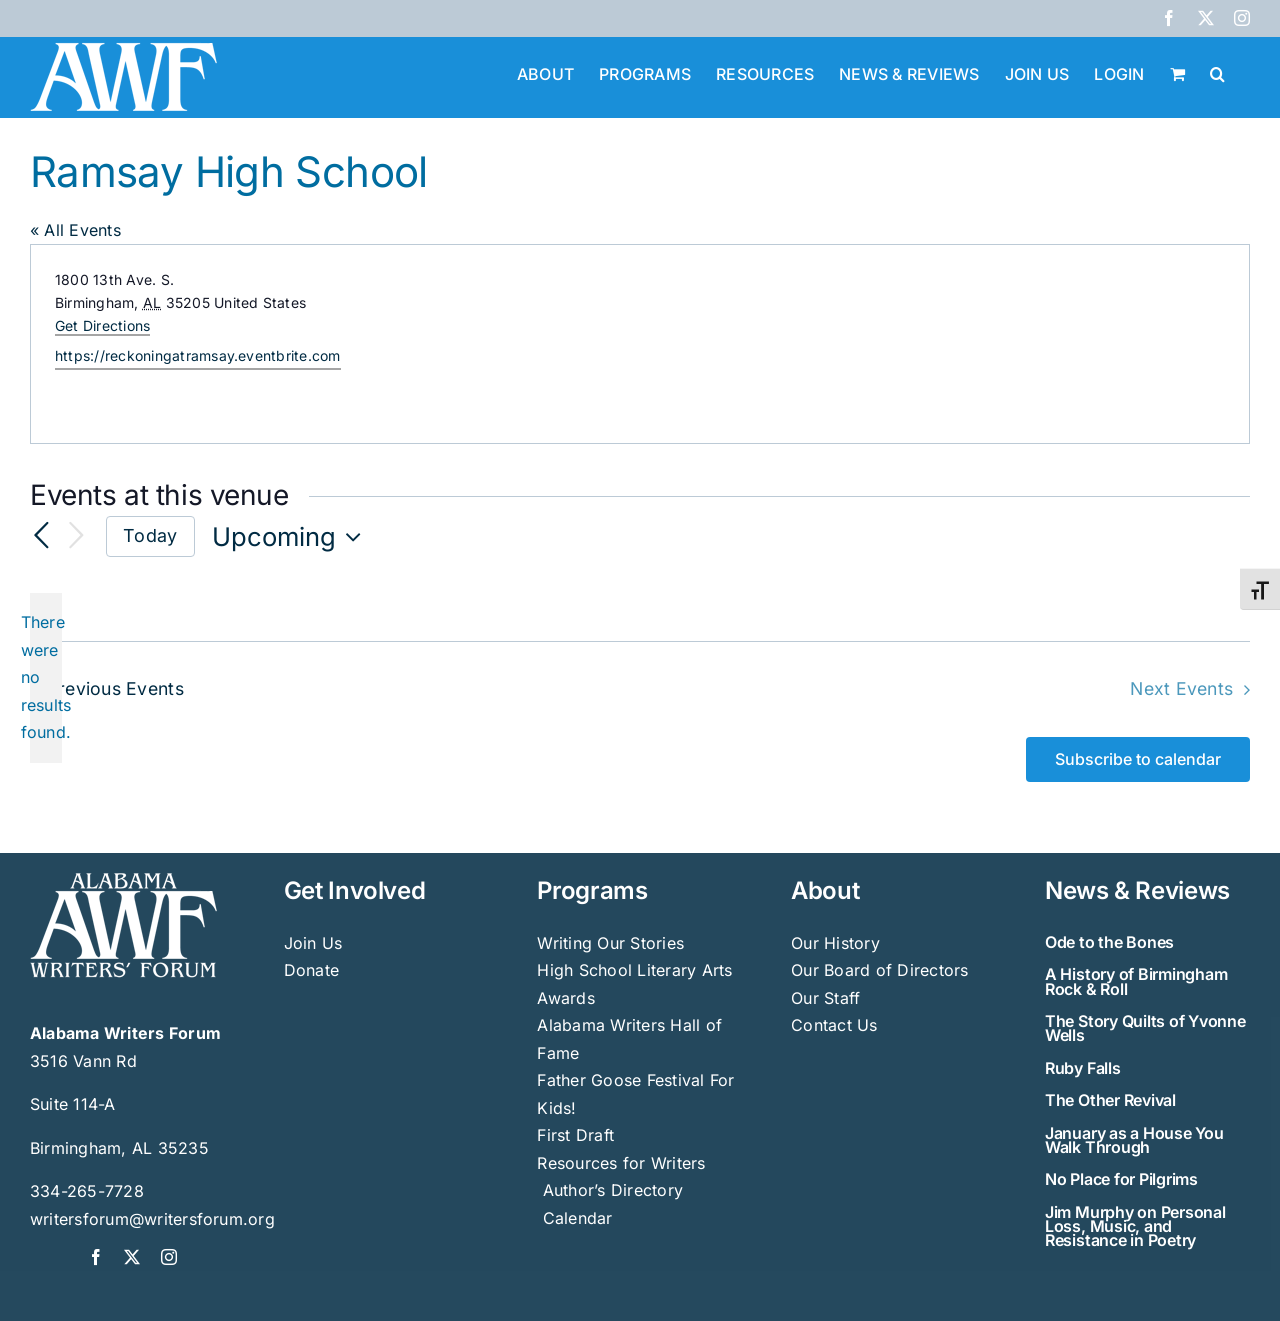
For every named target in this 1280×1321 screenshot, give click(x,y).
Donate (311, 970)
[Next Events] (76, 536)
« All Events (75, 230)
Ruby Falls (1083, 1068)
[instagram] (169, 1257)
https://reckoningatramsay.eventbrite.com (198, 355)
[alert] (46, 678)
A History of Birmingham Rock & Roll (1136, 981)
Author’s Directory (610, 1190)
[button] (1217, 72)
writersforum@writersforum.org (152, 1219)
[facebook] (96, 1257)
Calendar (578, 1218)
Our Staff (825, 998)
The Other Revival (1110, 1100)
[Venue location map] (943, 344)
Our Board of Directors (879, 970)
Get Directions (102, 325)
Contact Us (834, 1025)
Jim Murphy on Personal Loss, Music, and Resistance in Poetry (1135, 1226)
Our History (835, 943)
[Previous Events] (42, 536)
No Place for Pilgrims (1121, 1179)
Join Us (313, 943)
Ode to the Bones (1109, 942)
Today (150, 535)
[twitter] (132, 1257)
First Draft (575, 1135)
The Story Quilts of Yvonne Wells (1145, 1028)
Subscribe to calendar (1138, 759)
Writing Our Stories (610, 943)
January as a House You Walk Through (1134, 1140)
